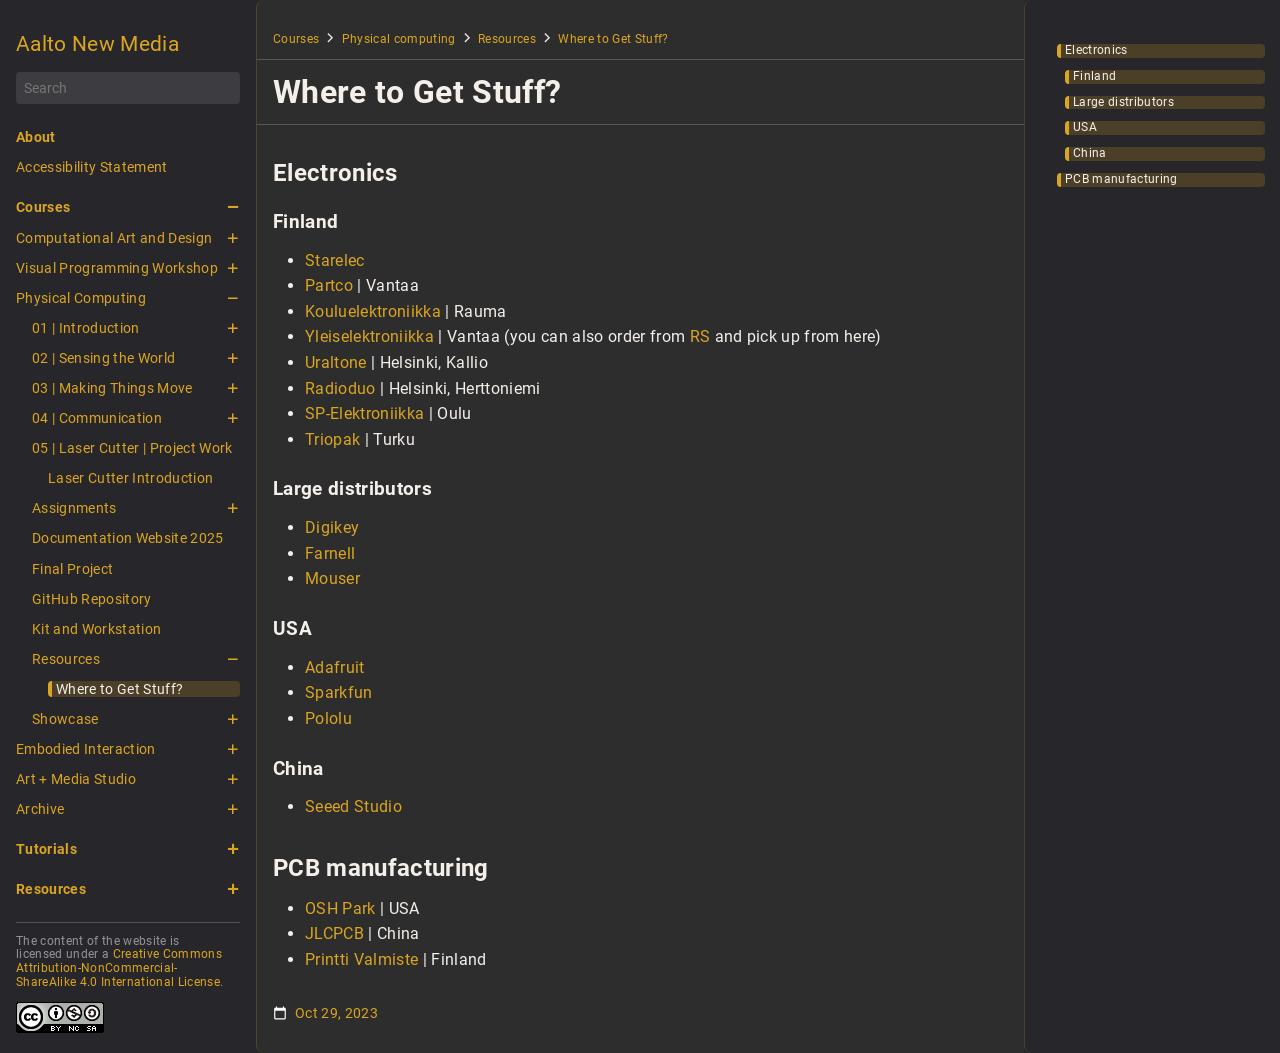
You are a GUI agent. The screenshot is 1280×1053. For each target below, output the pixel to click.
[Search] (128, 88)
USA (1085, 127)
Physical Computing (81, 298)
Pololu (328, 718)
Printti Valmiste (361, 959)
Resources (66, 659)
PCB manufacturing (1121, 179)
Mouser (332, 578)
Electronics (1096, 50)
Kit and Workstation (96, 629)
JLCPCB (334, 933)
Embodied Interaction (86, 749)
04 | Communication (97, 418)
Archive (40, 809)
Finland (1094, 76)
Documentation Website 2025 (128, 538)
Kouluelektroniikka (373, 311)
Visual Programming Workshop (117, 268)
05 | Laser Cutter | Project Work (132, 448)
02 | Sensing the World (103, 358)
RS (700, 336)
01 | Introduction (86, 328)
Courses (43, 207)
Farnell (330, 553)
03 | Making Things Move (112, 388)
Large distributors (1123, 102)
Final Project (72, 569)
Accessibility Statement (92, 167)
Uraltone (336, 362)
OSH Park (340, 908)
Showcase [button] (65, 719)
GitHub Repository (92, 599)
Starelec (335, 260)
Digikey (332, 527)
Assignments (74, 508)
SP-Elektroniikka (364, 413)
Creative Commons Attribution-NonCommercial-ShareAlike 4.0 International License (119, 968)
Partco (329, 285)
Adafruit (335, 667)
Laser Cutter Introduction (130, 478)
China (1090, 153)
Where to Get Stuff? (119, 689)
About (36, 137)
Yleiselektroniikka (369, 336)
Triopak (332, 439)
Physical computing (399, 39)
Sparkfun (339, 692)
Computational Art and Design (114, 238)
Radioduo (340, 388)
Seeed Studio (353, 806)
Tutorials (46, 849)
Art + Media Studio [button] (76, 779)
